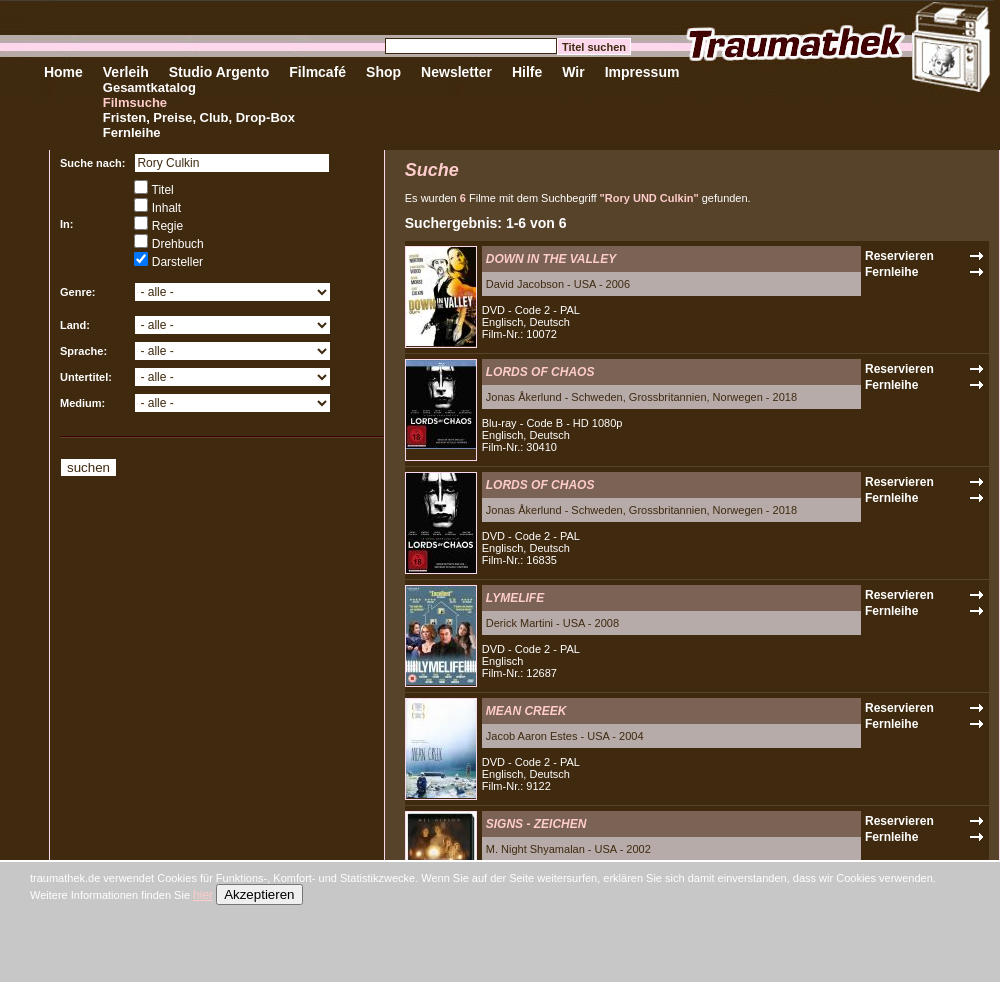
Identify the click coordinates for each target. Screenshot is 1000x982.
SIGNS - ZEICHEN (536, 824)
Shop (383, 72)
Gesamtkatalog (149, 87)
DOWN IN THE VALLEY (551, 259)
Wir (573, 72)
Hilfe (527, 72)
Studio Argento (219, 72)
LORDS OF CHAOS (540, 372)
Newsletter (456, 72)
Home (63, 72)
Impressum (642, 72)
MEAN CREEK (526, 711)
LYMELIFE (515, 598)
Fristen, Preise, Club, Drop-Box (199, 117)
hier (203, 895)
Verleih (126, 72)
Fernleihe (132, 132)
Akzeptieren (259, 894)
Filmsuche (135, 102)
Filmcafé (317, 72)
